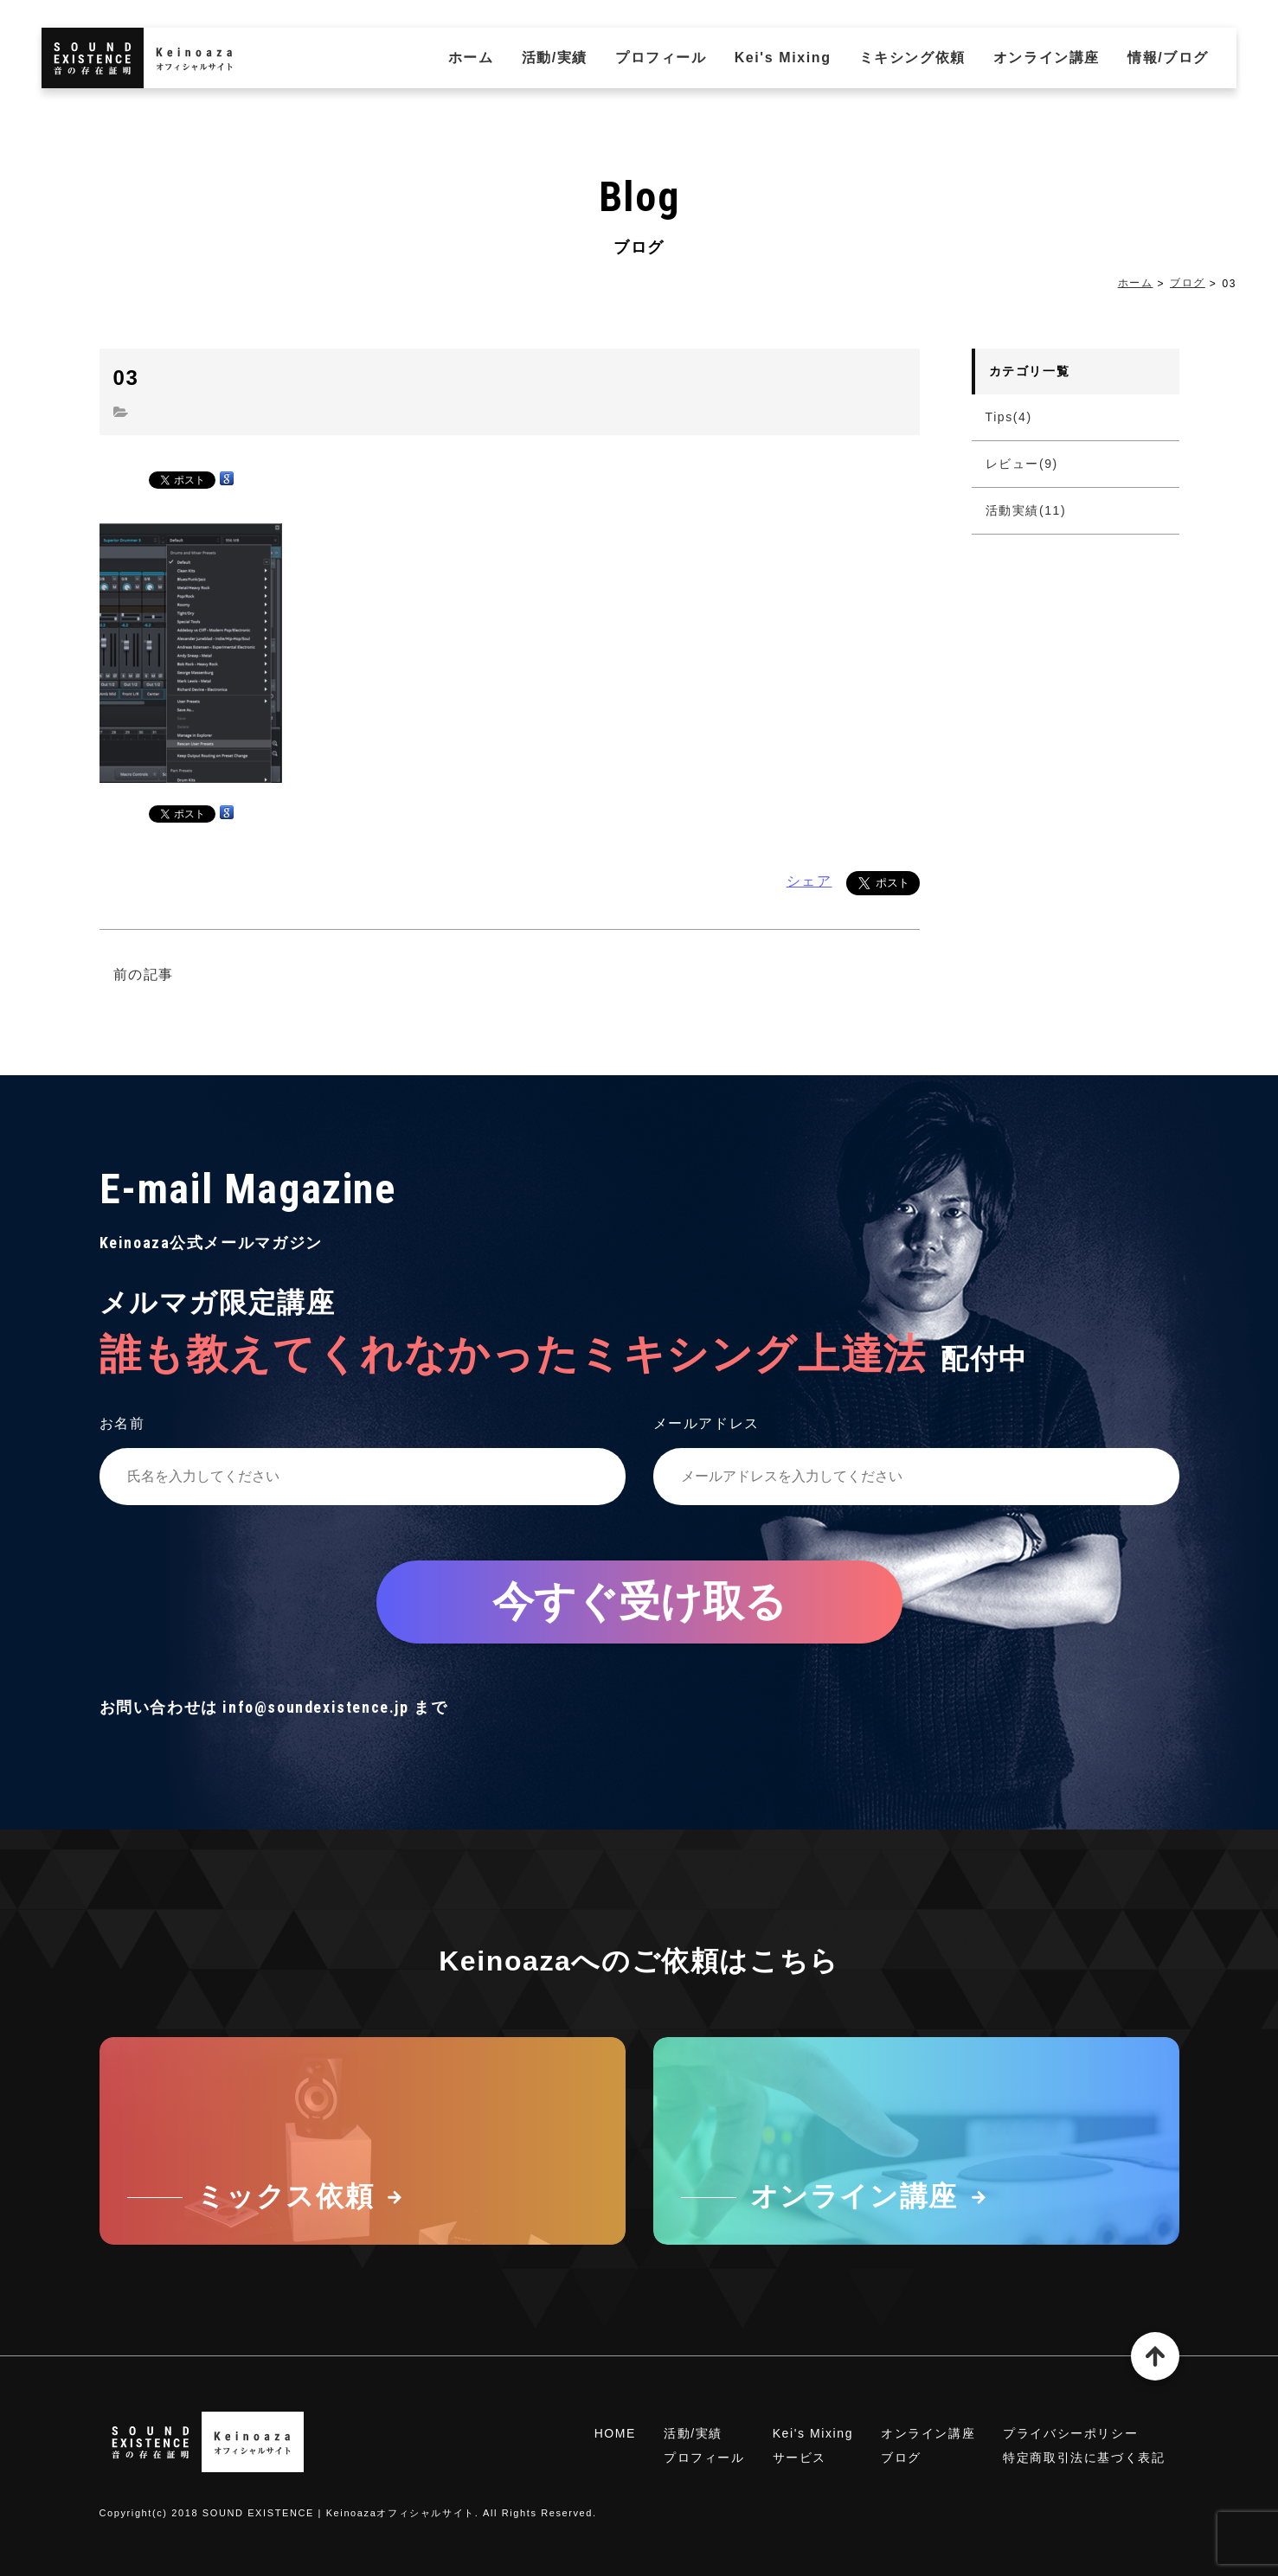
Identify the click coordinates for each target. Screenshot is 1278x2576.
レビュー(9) (1022, 464)
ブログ (1187, 283)
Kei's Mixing (783, 57)
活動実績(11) (1026, 510)
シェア (809, 881)
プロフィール (661, 57)
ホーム (471, 57)
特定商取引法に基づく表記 (1084, 2457)
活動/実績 (555, 57)
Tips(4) (1009, 417)
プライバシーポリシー (1070, 2433)
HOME (615, 2433)
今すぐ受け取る (639, 1601)
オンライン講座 (1046, 57)
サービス (799, 2457)
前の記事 (143, 974)
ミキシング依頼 (912, 57)
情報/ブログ (1168, 57)
